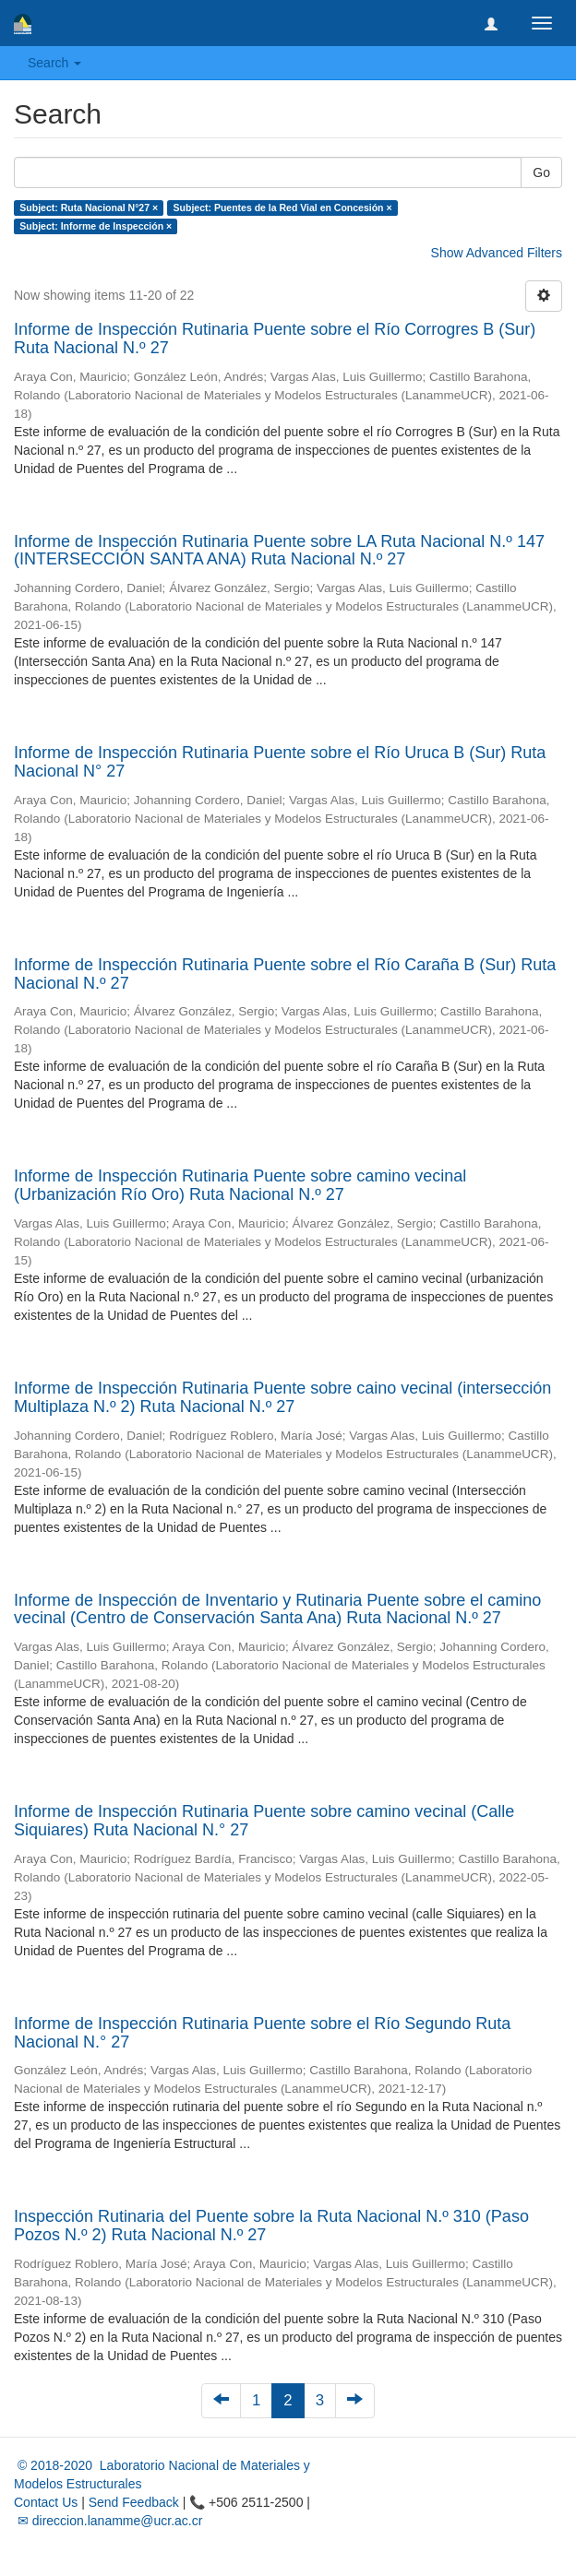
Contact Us (46, 2502)
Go (541, 172)
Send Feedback (134, 2502)
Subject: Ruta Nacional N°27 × (88, 207)
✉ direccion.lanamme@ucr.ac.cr (108, 2520)
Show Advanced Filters (496, 252)
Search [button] (54, 62)
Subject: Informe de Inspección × (95, 225)
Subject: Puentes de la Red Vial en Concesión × (283, 207)
